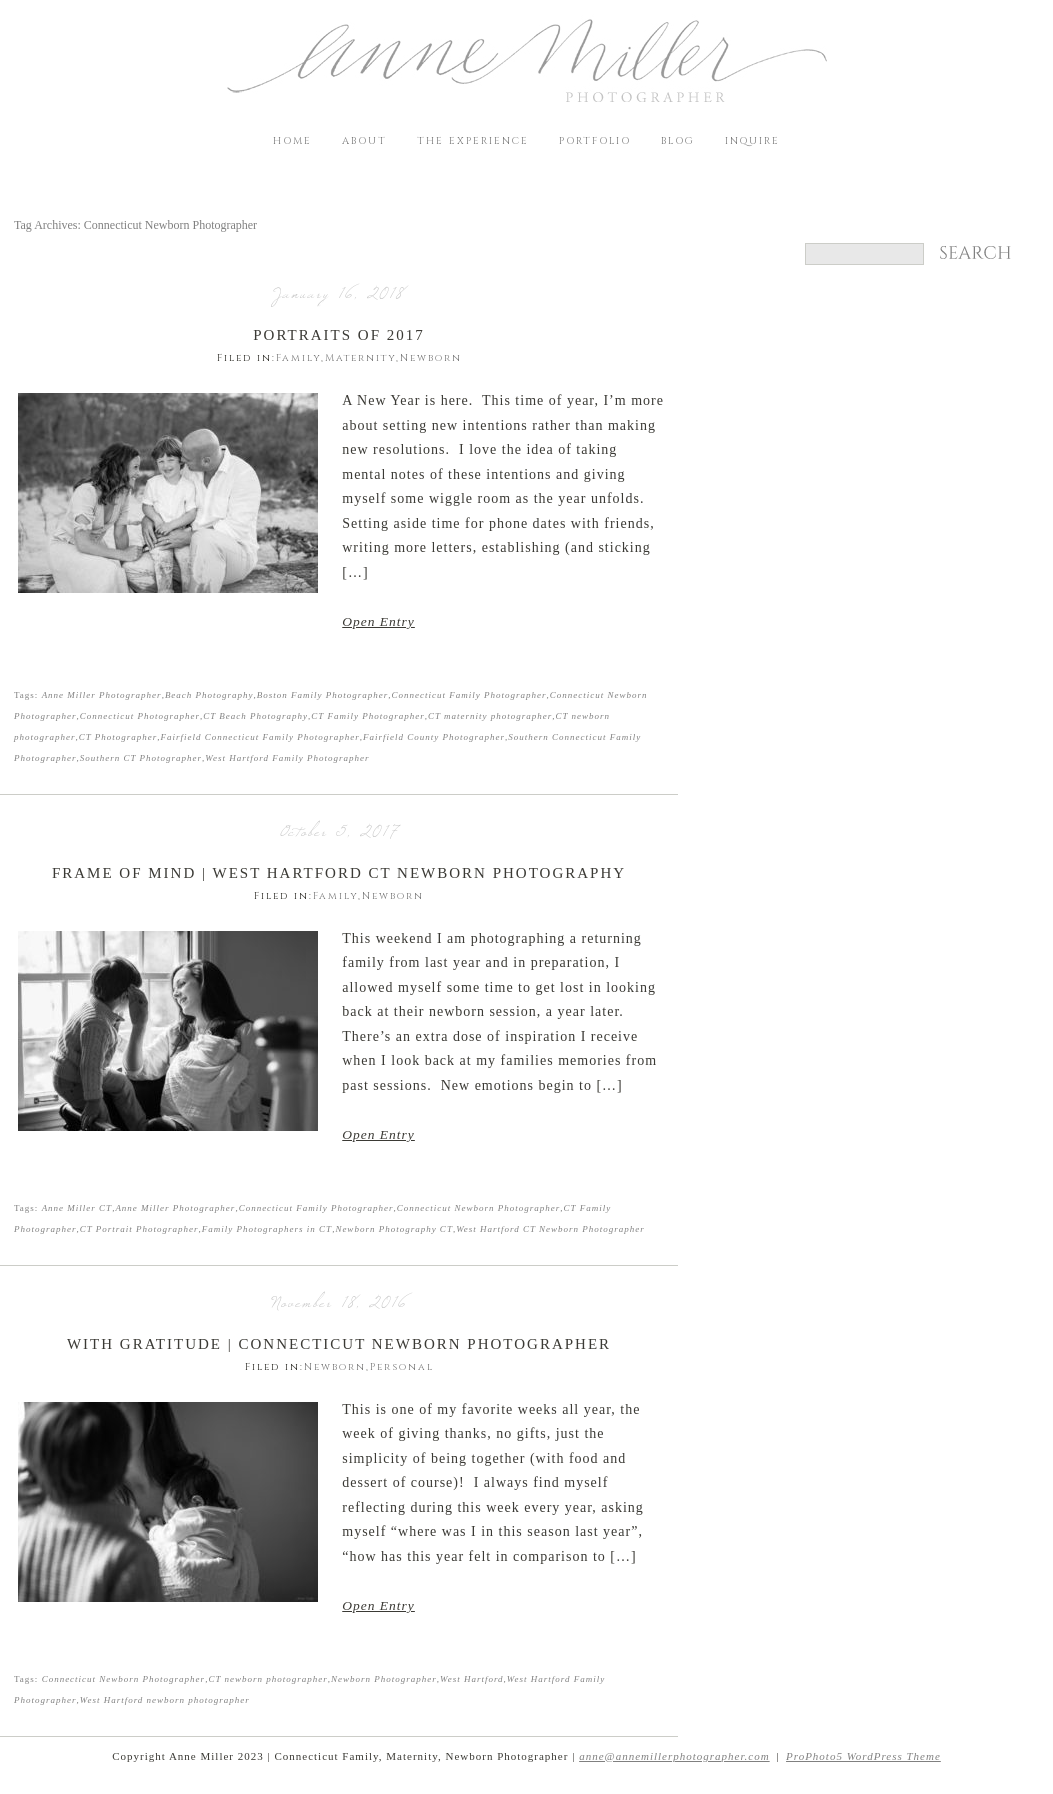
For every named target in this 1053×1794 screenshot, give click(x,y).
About (364, 141)
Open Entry (378, 621)
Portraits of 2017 (338, 335)
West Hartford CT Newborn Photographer (550, 1229)
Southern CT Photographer (141, 758)
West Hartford (472, 1679)
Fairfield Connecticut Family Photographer (260, 737)
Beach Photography (209, 695)
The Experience (473, 141)
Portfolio (595, 141)
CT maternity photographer (490, 716)
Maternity (360, 358)
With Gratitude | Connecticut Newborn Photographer (339, 1344)
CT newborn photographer (267, 1679)
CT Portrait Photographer (139, 1229)
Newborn (431, 358)
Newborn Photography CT (394, 1229)
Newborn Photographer (384, 1679)
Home (292, 141)
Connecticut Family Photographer (469, 695)
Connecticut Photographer (140, 716)
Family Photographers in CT (267, 1229)
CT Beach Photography (255, 716)
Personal (402, 1367)
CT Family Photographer (367, 716)
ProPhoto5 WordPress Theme (863, 1756)
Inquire (752, 141)
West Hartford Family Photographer (287, 758)
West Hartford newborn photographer (165, 1700)
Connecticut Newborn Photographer (479, 1208)
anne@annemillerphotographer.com (674, 1756)
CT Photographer (118, 737)
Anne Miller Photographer (102, 695)
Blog (678, 141)
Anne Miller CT (77, 1208)
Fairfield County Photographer (434, 737)
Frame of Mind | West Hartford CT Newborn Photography (339, 873)
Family (298, 358)
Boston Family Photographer (323, 695)
